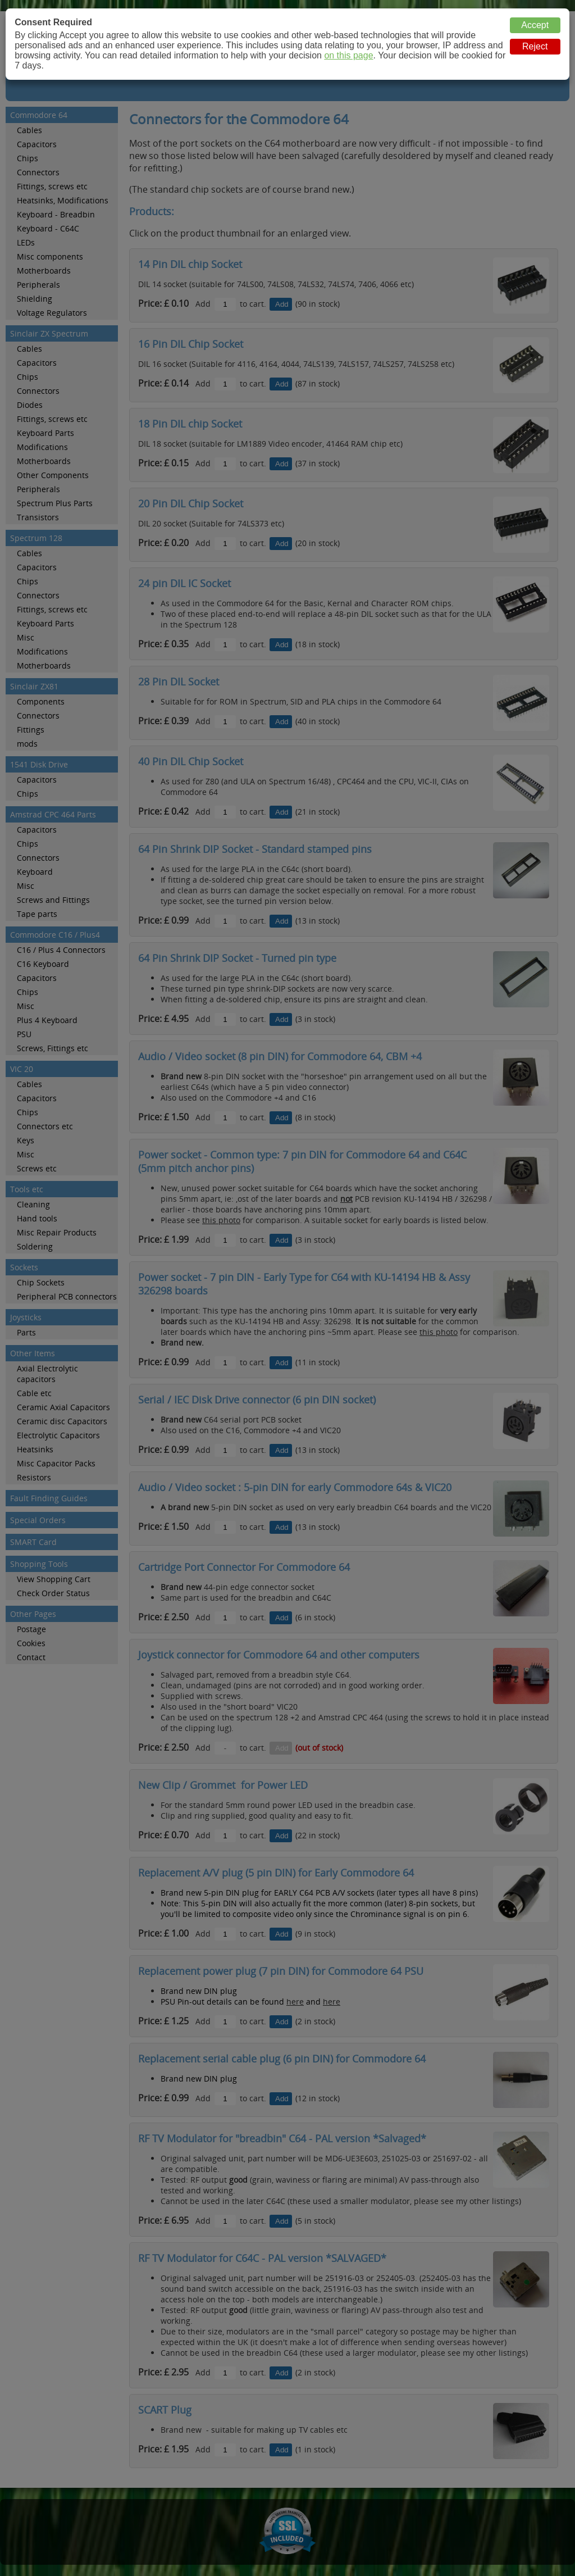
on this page (348, 55)
